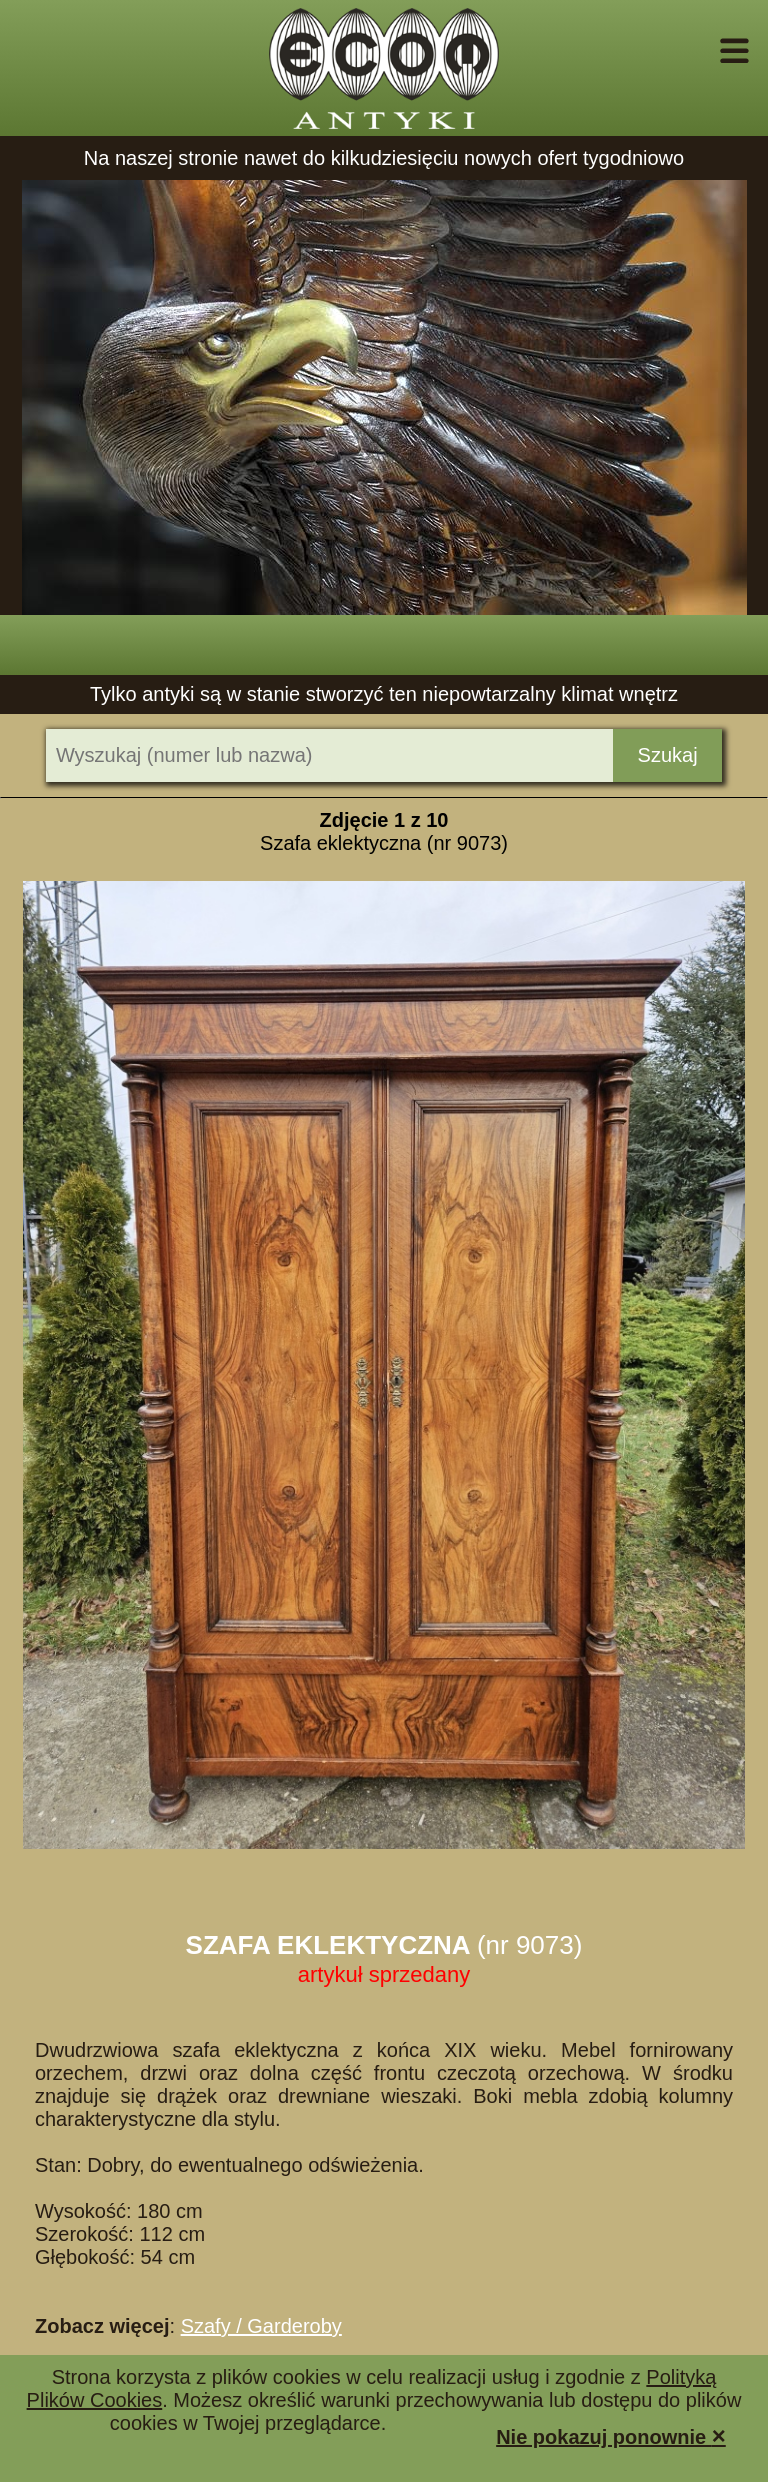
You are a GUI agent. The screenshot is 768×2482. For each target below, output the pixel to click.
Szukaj (668, 755)
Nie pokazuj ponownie (611, 2435)
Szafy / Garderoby (261, 2326)
